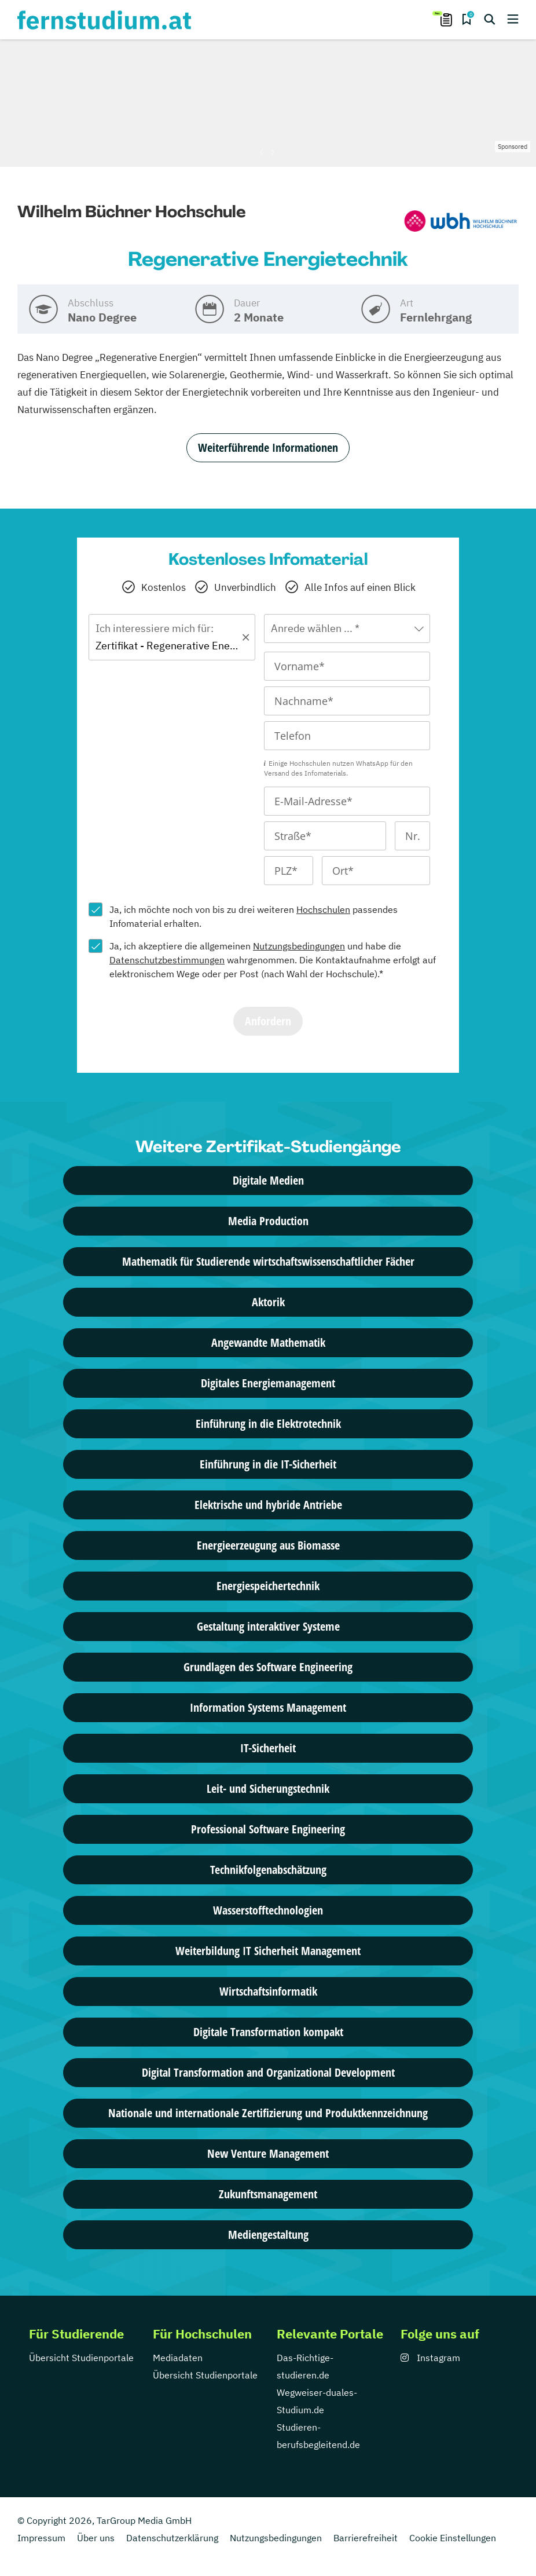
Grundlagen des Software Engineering (268, 1667)
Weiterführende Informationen (268, 447)
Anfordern (268, 1021)
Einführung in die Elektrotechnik (268, 1423)
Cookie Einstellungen (452, 2538)
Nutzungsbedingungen (299, 946)
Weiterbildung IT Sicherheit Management (268, 1951)
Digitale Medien (268, 1180)
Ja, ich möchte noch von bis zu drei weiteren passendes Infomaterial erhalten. (253, 916)
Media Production (268, 1221)
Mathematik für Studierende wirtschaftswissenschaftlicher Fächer (268, 1261)
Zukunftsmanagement (268, 2194)
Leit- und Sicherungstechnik (268, 1788)
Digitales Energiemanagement (268, 1383)
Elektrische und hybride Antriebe (268, 1504)
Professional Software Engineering (268, 1829)
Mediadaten (178, 2357)
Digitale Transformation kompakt (268, 2032)
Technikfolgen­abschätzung (268, 1869)
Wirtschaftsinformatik (268, 1991)
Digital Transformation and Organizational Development (268, 2072)
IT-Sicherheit (268, 1748)
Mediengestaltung (268, 2234)
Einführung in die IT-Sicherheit (268, 1464)
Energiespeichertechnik (268, 1586)
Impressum (41, 2538)
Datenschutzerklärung (172, 2538)
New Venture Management (268, 2153)
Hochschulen (323, 909)
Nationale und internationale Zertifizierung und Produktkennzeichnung (268, 2113)
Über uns (96, 2538)
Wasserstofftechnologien (268, 1910)
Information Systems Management (268, 1707)
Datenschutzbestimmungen (167, 960)
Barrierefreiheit (365, 2538)
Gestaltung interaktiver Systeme (268, 1626)
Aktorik (268, 1302)
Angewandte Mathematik (268, 1342)
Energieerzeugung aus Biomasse (268, 1545)
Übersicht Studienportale (81, 2357)
